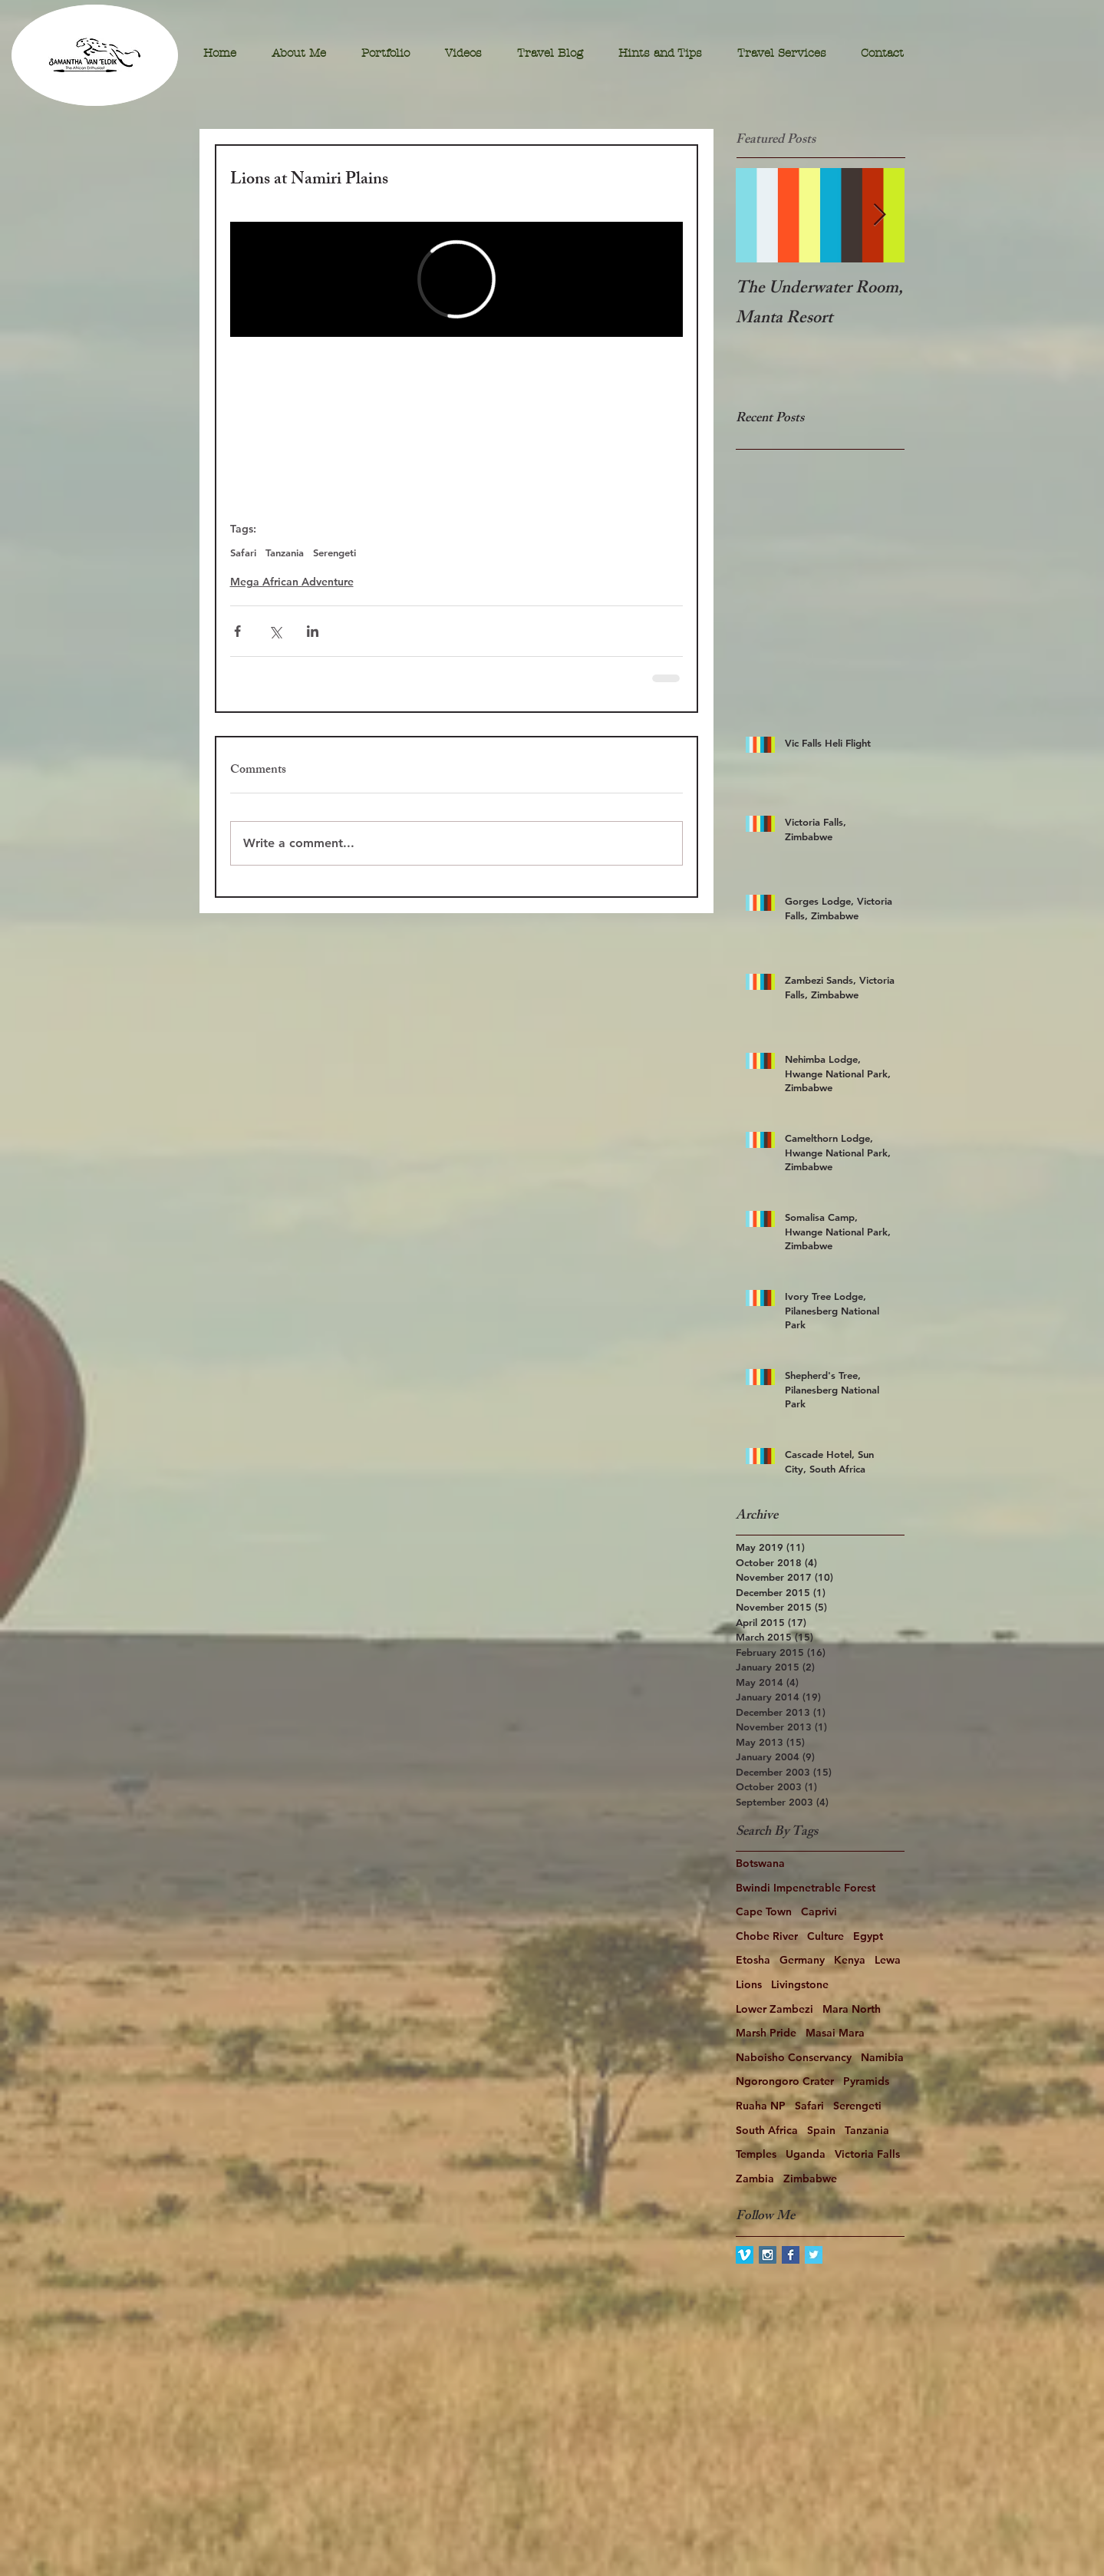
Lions (749, 1984)
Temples (756, 2154)
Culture (825, 1936)
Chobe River (767, 1936)
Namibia (882, 2057)
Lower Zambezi (774, 2009)
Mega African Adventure (292, 582)
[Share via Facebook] (237, 631)
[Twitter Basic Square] (813, 2255)
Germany (802, 1960)
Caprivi (819, 1911)
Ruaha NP (761, 2106)
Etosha (753, 1960)
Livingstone (800, 1984)
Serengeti (334, 552)
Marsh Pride (766, 2033)
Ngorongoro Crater (785, 2081)
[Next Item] (880, 215)
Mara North (851, 2009)
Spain (821, 2130)
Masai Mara (835, 2033)
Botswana (760, 1863)
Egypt (868, 1936)
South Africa (767, 2130)
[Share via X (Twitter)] (275, 631)
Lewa (888, 1960)
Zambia (755, 2178)
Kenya (849, 1960)
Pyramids (866, 2081)
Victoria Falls (867, 2154)
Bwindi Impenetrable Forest (805, 1888)
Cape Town (764, 1911)
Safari (243, 552)
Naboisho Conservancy (794, 2057)
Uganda (806, 2154)
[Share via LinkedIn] (312, 631)
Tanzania (284, 552)
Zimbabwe (810, 2178)
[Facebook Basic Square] (790, 2255)
